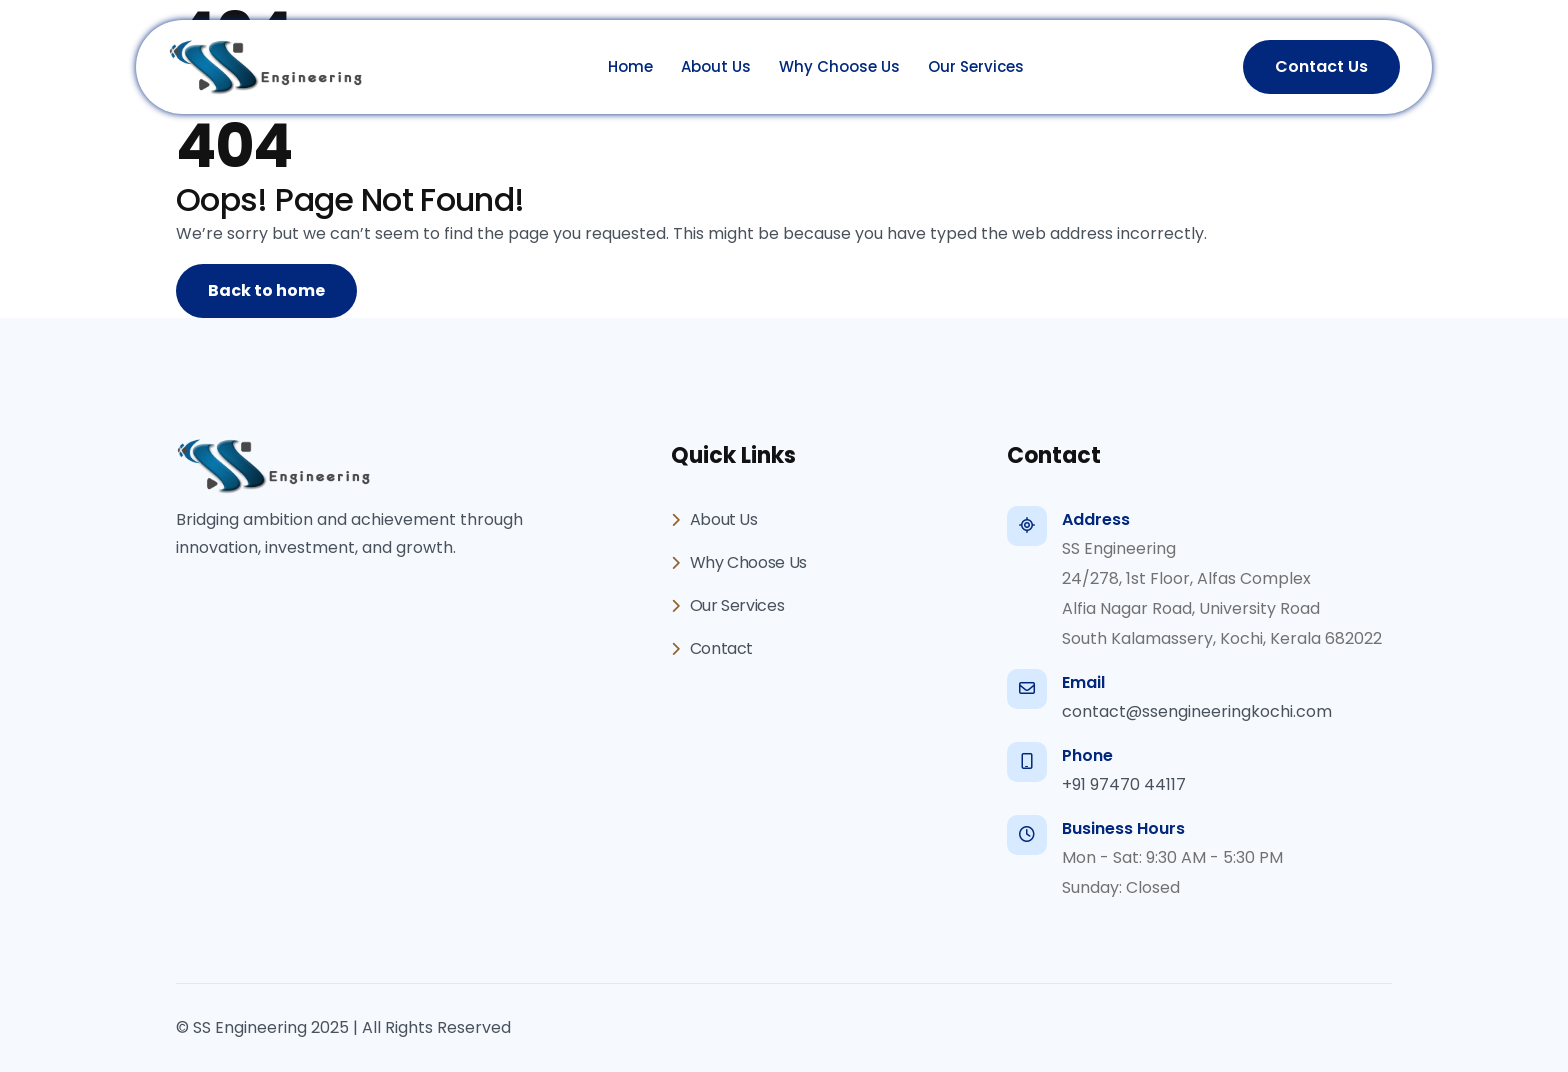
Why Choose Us (839, 66)
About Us (716, 66)
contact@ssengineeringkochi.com (1197, 711)
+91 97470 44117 (1124, 784)
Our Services (976, 66)
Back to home (266, 290)
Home (630, 66)
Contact (712, 648)
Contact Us (1321, 66)
